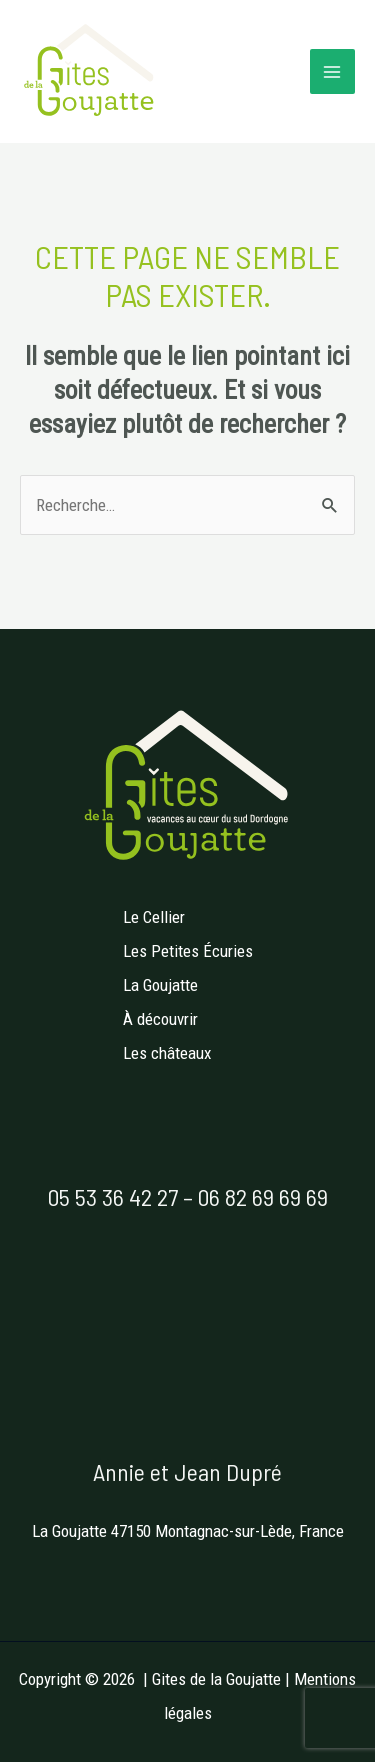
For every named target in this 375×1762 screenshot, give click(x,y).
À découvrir (160, 1019)
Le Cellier (154, 917)
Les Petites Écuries (188, 951)
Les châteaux (167, 1053)
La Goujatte (160, 985)
